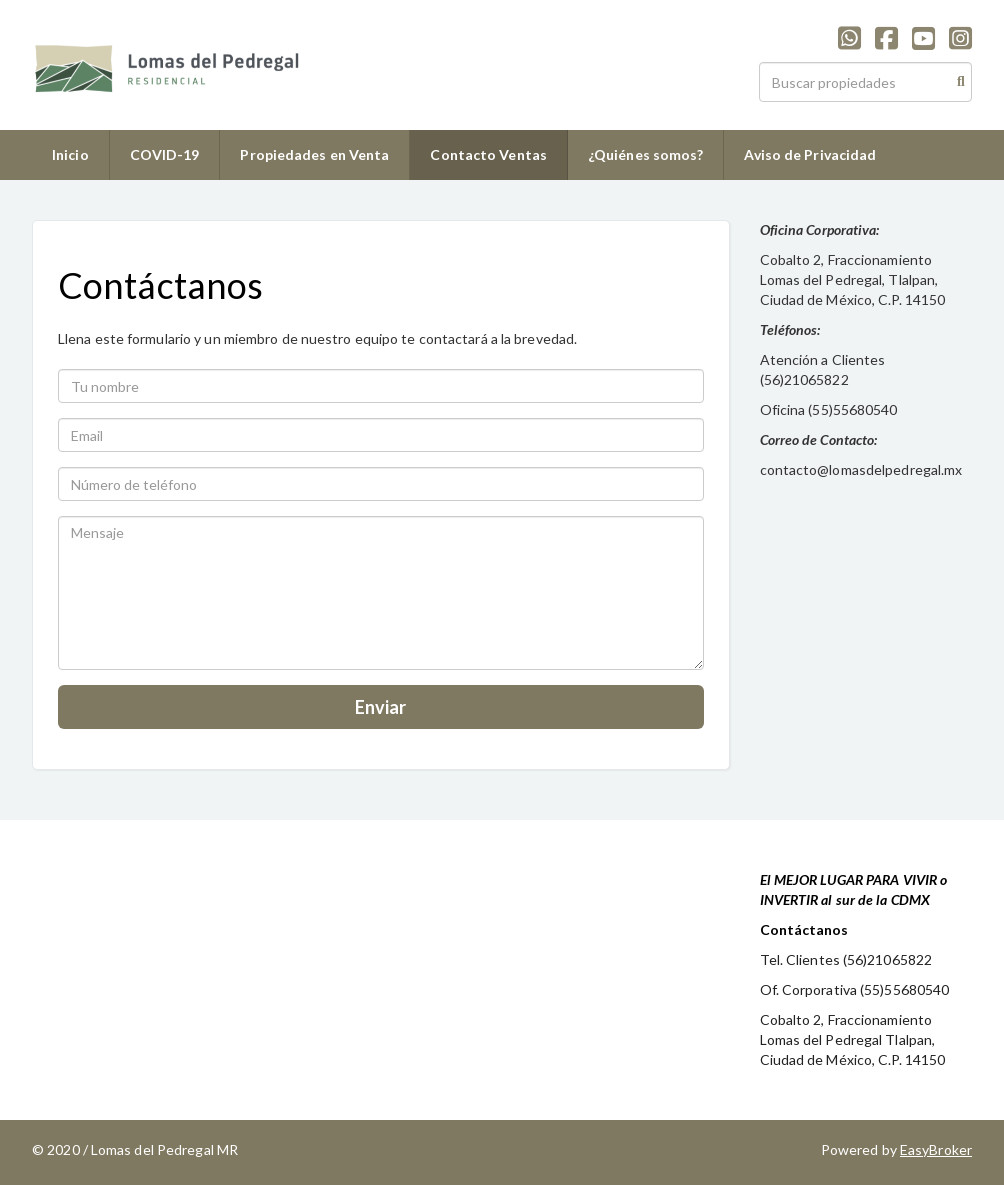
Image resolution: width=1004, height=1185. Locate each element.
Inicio (70, 154)
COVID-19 (165, 154)
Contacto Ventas (488, 154)
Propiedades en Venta (314, 154)
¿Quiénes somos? (646, 154)
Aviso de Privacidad (810, 154)
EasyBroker (936, 1149)
